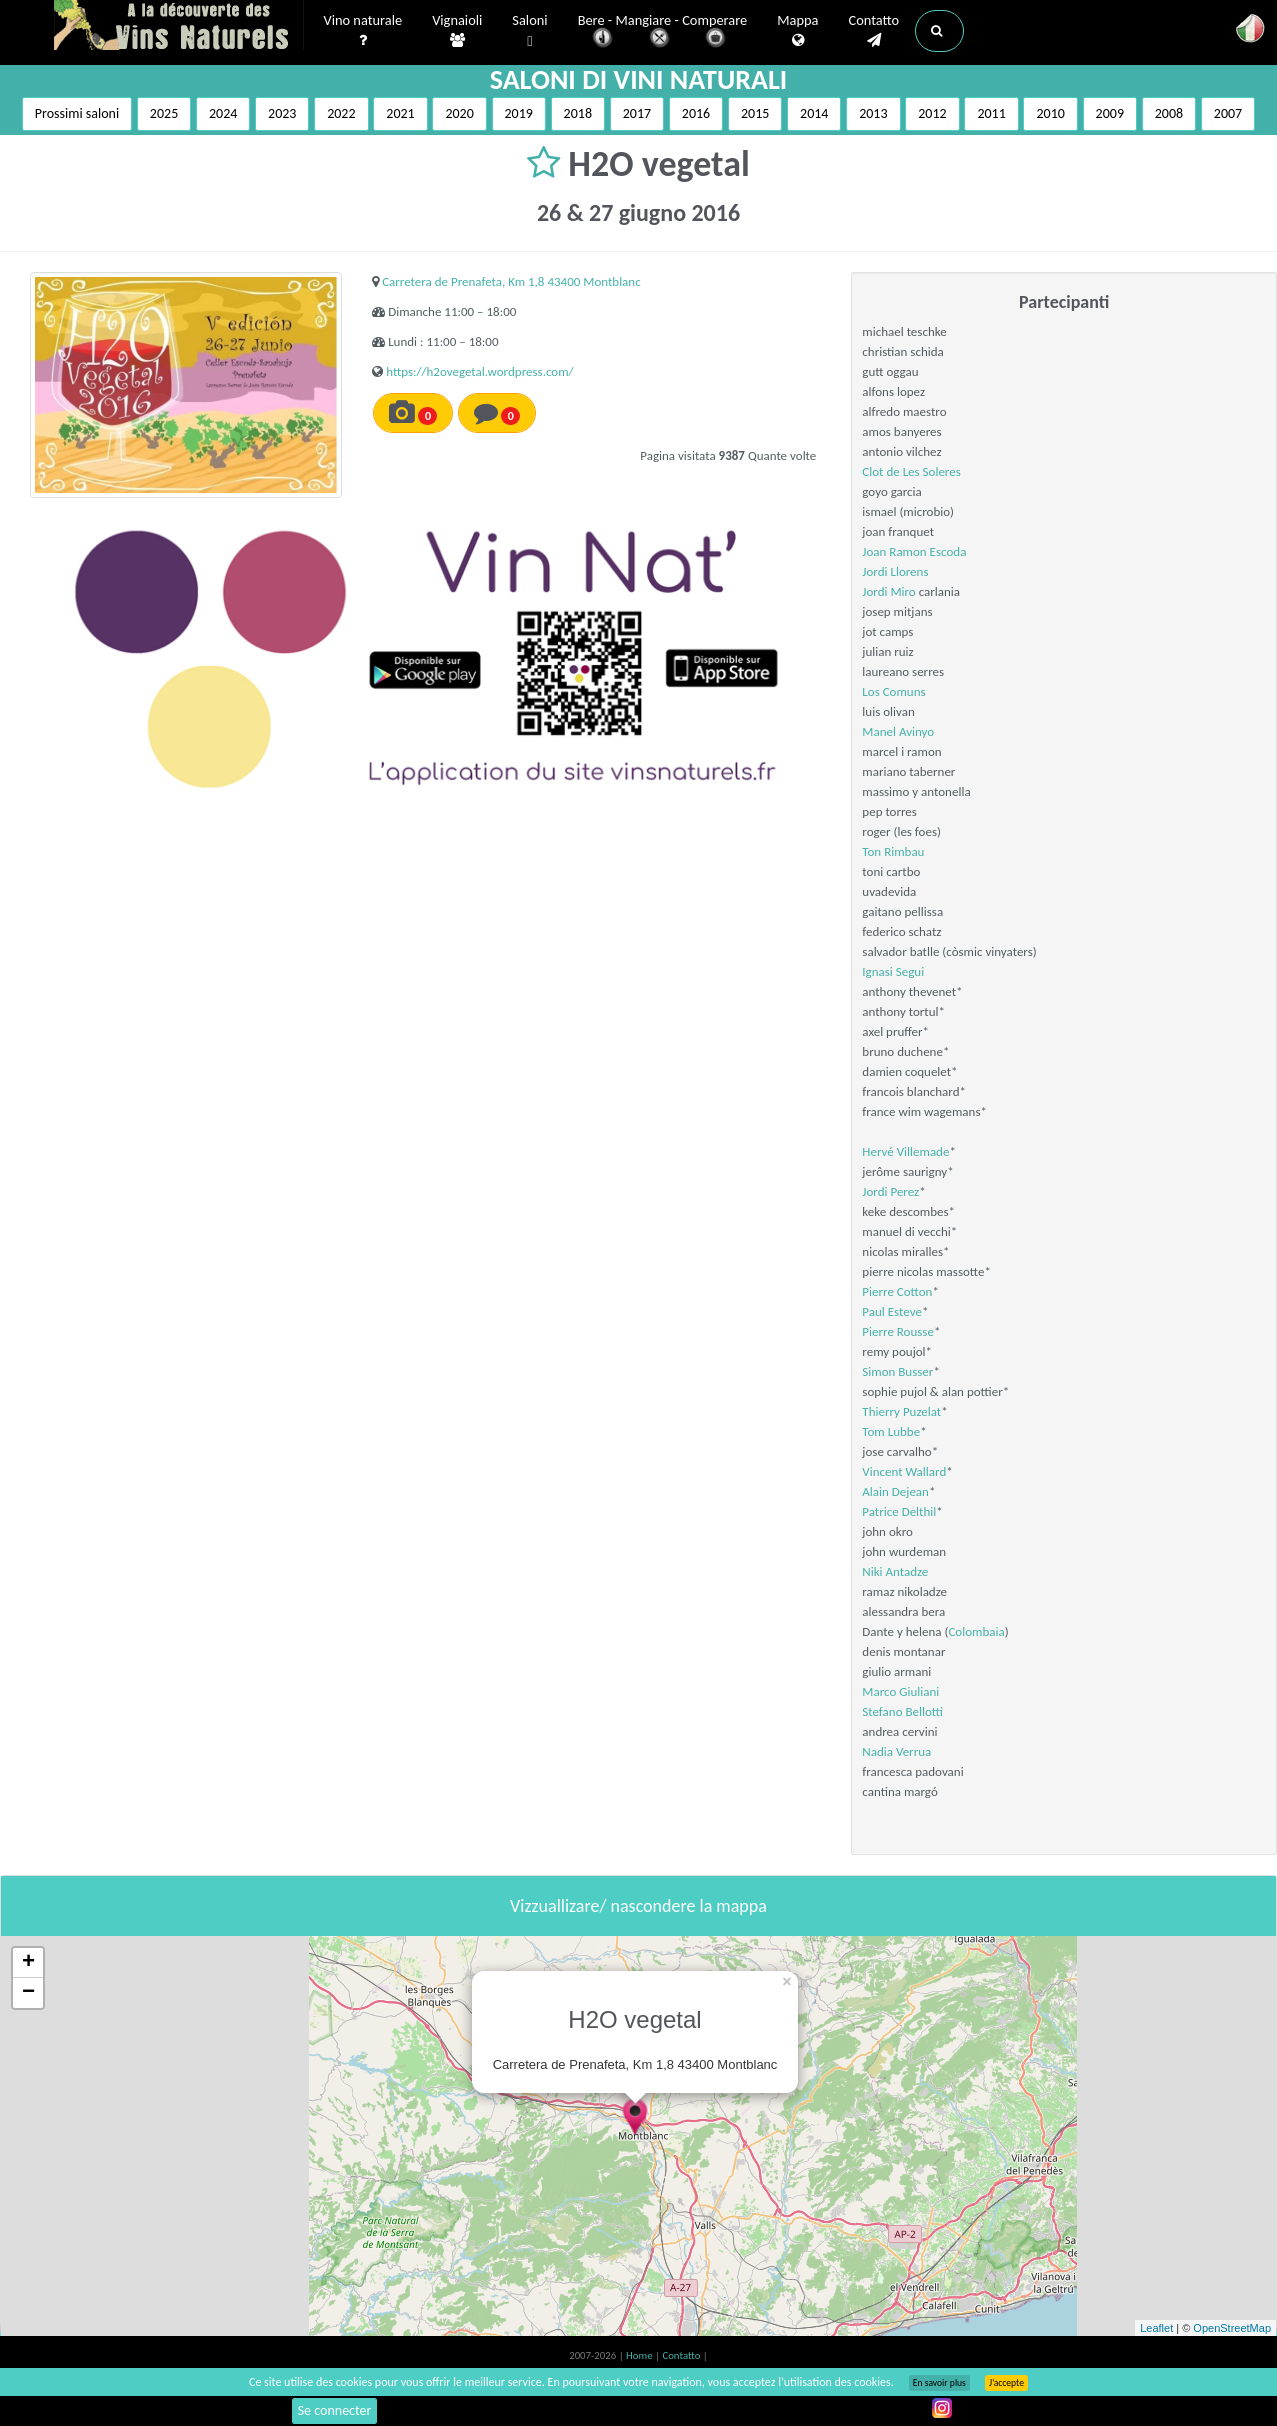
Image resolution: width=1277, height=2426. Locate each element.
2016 (696, 113)
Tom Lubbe (891, 1431)
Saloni (529, 31)
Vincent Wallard (904, 1471)
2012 (932, 113)
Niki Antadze (895, 1571)
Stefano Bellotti (902, 1711)
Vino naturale (363, 31)
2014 (814, 113)
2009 (1110, 113)
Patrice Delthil (899, 1511)
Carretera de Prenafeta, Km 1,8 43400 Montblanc (511, 281)
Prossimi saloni (77, 113)
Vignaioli (457, 31)
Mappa (797, 31)
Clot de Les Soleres (911, 471)
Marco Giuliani (900, 1691)
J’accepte (1006, 2383)
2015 (755, 113)
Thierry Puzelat (901, 1411)
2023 (282, 113)
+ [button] (28, 1963)
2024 (223, 113)
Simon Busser (897, 1371)
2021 (400, 113)
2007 (1228, 113)
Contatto (873, 31)
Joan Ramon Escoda (914, 551)
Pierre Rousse (898, 1331)
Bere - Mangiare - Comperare (663, 32)
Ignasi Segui (893, 971)
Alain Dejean (895, 1491)
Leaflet (1156, 2328)
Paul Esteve (892, 1311)
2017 (637, 113)
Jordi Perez (890, 1191)
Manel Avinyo (898, 731)
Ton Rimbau (893, 851)
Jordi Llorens (895, 571)
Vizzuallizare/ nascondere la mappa (638, 1906)
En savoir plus (939, 2383)
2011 (991, 113)
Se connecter (335, 2410)
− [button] (28, 1993)
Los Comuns (893, 691)
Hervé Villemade (905, 1151)
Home (640, 2355)
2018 (578, 113)
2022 (341, 113)
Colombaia (976, 1631)
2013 (873, 113)
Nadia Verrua (896, 1751)
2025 (164, 113)
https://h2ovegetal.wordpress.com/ (479, 371)
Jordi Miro (888, 591)
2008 (1169, 113)
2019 (519, 113)
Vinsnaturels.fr (179, 27)
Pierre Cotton (897, 1291)
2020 (459, 113)
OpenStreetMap (1232, 2328)
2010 (1050, 113)
